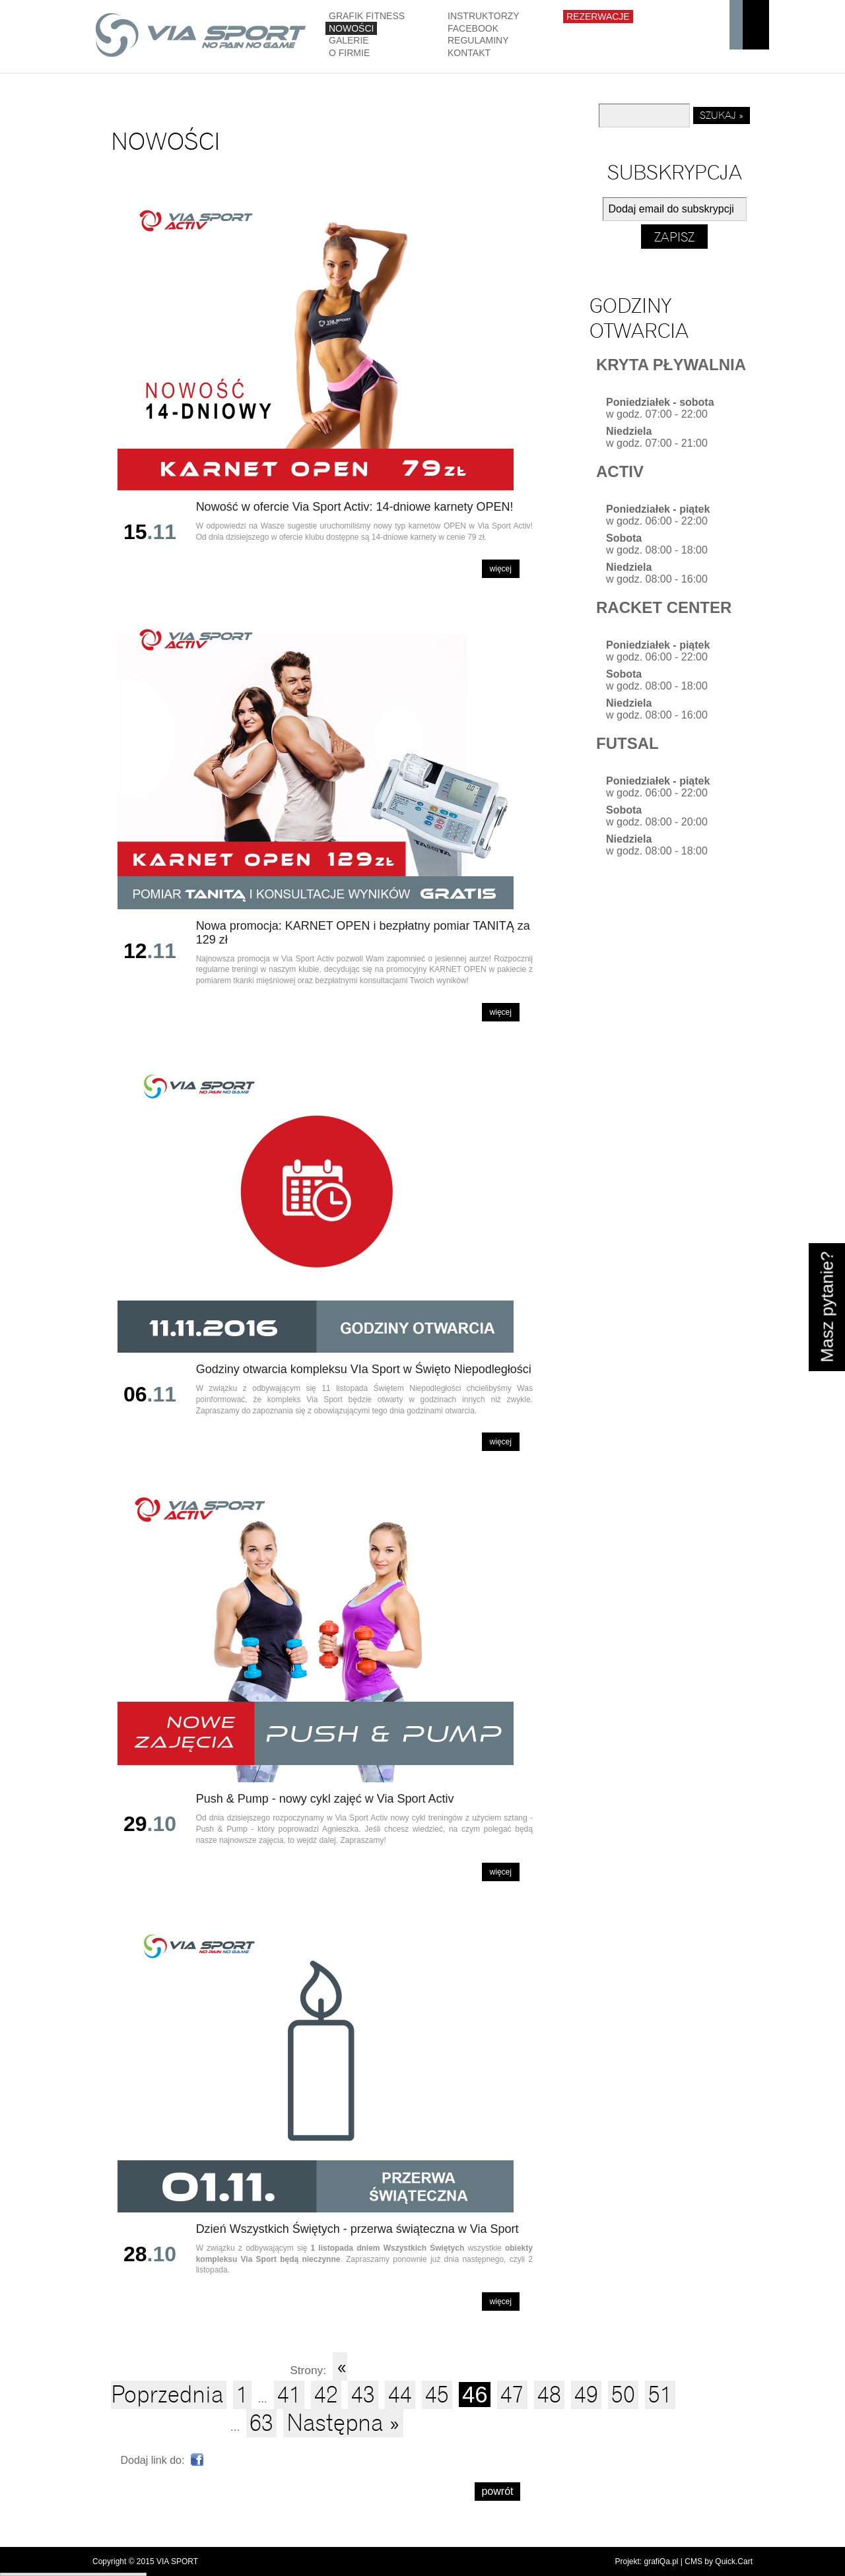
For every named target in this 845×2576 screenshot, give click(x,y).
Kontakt (469, 53)
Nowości (351, 28)
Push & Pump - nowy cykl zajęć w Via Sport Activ (325, 1798)
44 (400, 2395)
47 (512, 2395)
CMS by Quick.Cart (719, 2561)
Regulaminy (478, 40)
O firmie (349, 53)
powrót (497, 2491)
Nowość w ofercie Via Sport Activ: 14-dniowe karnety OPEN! (355, 506)
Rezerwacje (598, 16)
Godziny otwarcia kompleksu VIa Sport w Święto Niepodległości (363, 1369)
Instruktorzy (484, 16)
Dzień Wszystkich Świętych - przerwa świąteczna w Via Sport (357, 2229)
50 (623, 2395)
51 (660, 2395)
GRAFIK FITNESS (367, 16)
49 (586, 2395)
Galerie (349, 40)
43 (363, 2395)
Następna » (343, 2423)
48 (549, 2395)
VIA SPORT (177, 2561)
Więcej (501, 568)
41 (289, 2395)
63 (261, 2423)
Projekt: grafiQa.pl (646, 2561)
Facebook (473, 28)
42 (326, 2395)
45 (437, 2395)
